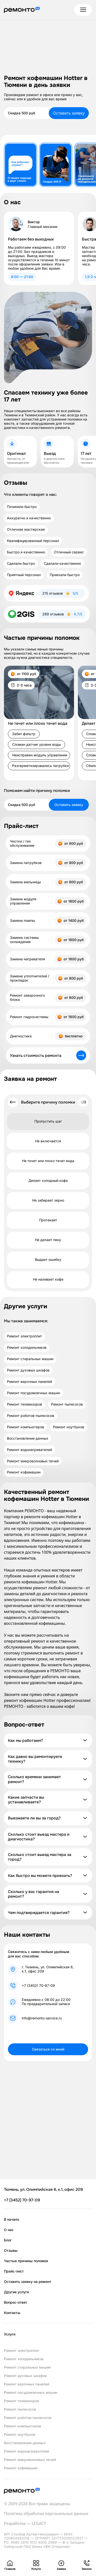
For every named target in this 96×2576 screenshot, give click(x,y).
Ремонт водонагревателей (29, 1450)
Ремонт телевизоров (24, 1404)
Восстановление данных (27, 1438)
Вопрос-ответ (15, 2302)
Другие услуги (16, 2292)
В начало (11, 2219)
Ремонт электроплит (24, 1336)
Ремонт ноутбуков (68, 1427)
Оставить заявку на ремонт (27, 2281)
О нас (9, 2230)
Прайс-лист (14, 2271)
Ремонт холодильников (27, 1347)
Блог (8, 2240)
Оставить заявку (68, 113)
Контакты (12, 2313)
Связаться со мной (48, 2049)
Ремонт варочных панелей (29, 1382)
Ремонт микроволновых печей (33, 1461)
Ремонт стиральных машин (30, 1359)
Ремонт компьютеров (25, 1427)
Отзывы (11, 2250)
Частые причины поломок (26, 2261)
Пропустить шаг (48, 1121)
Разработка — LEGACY (25, 2523)
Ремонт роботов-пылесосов (30, 1416)
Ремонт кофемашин (24, 1472)
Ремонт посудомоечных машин (33, 1393)
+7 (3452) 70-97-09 (38, 1986)
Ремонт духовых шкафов (28, 1370)
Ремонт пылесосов (67, 1404)
